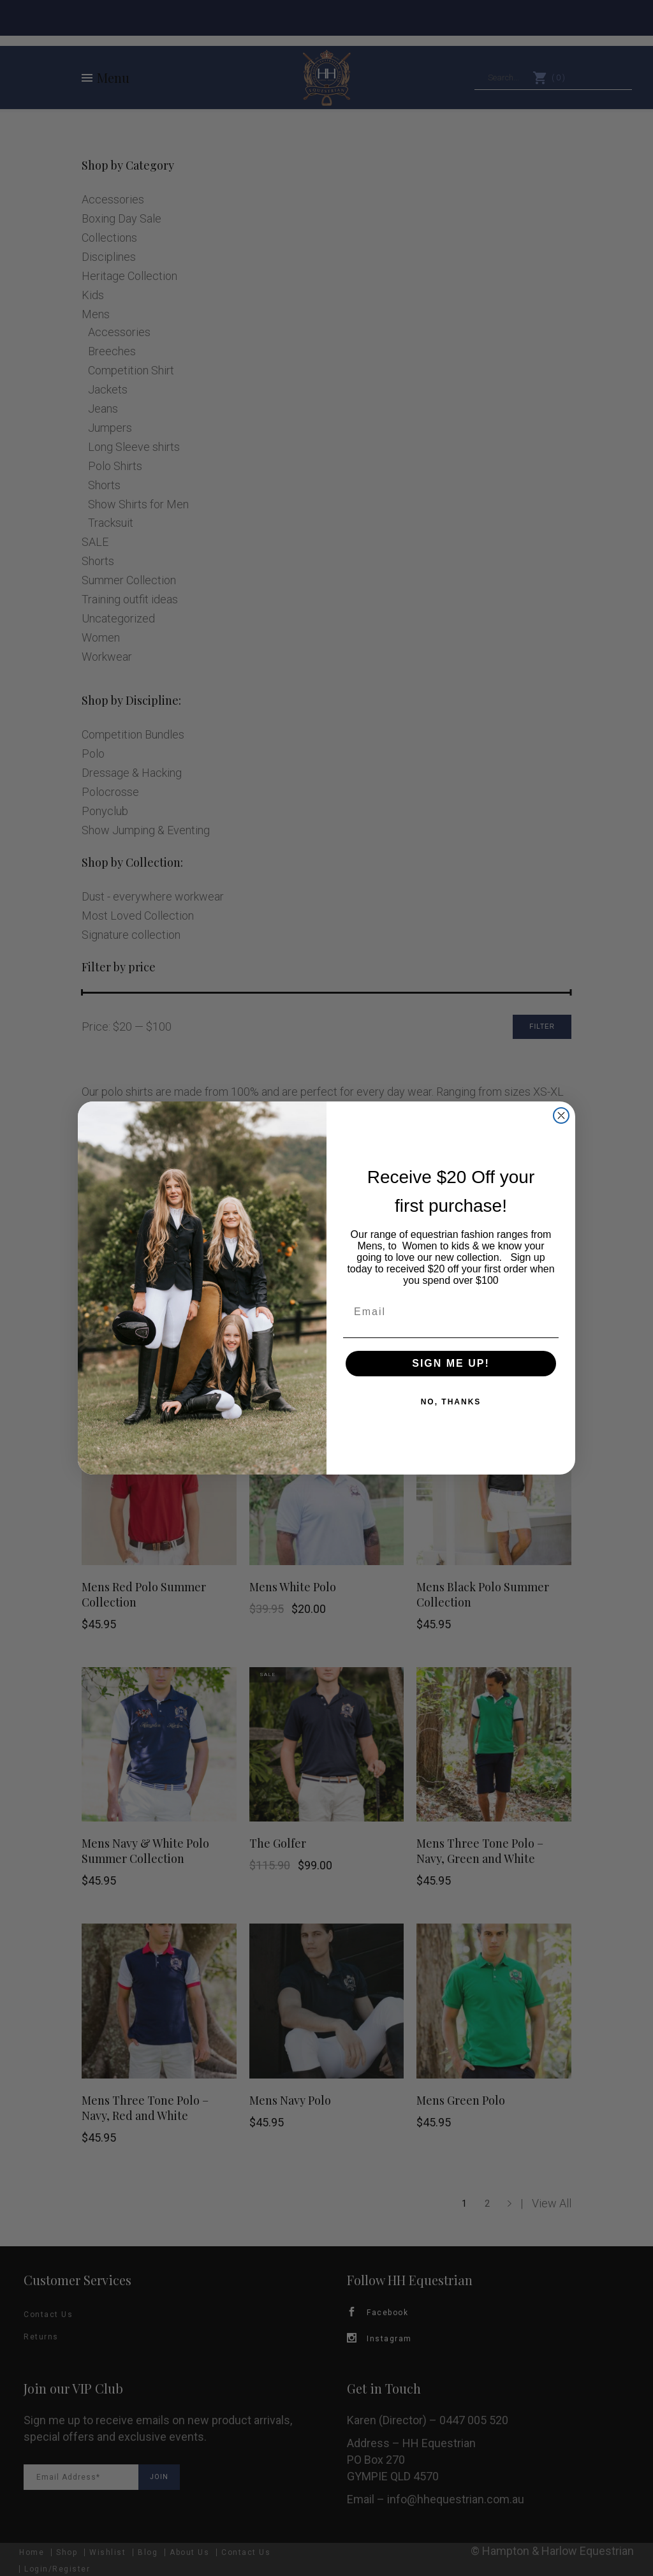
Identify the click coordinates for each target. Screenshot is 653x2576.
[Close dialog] (561, 1115)
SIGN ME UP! (451, 1363)
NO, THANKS (451, 1401)
